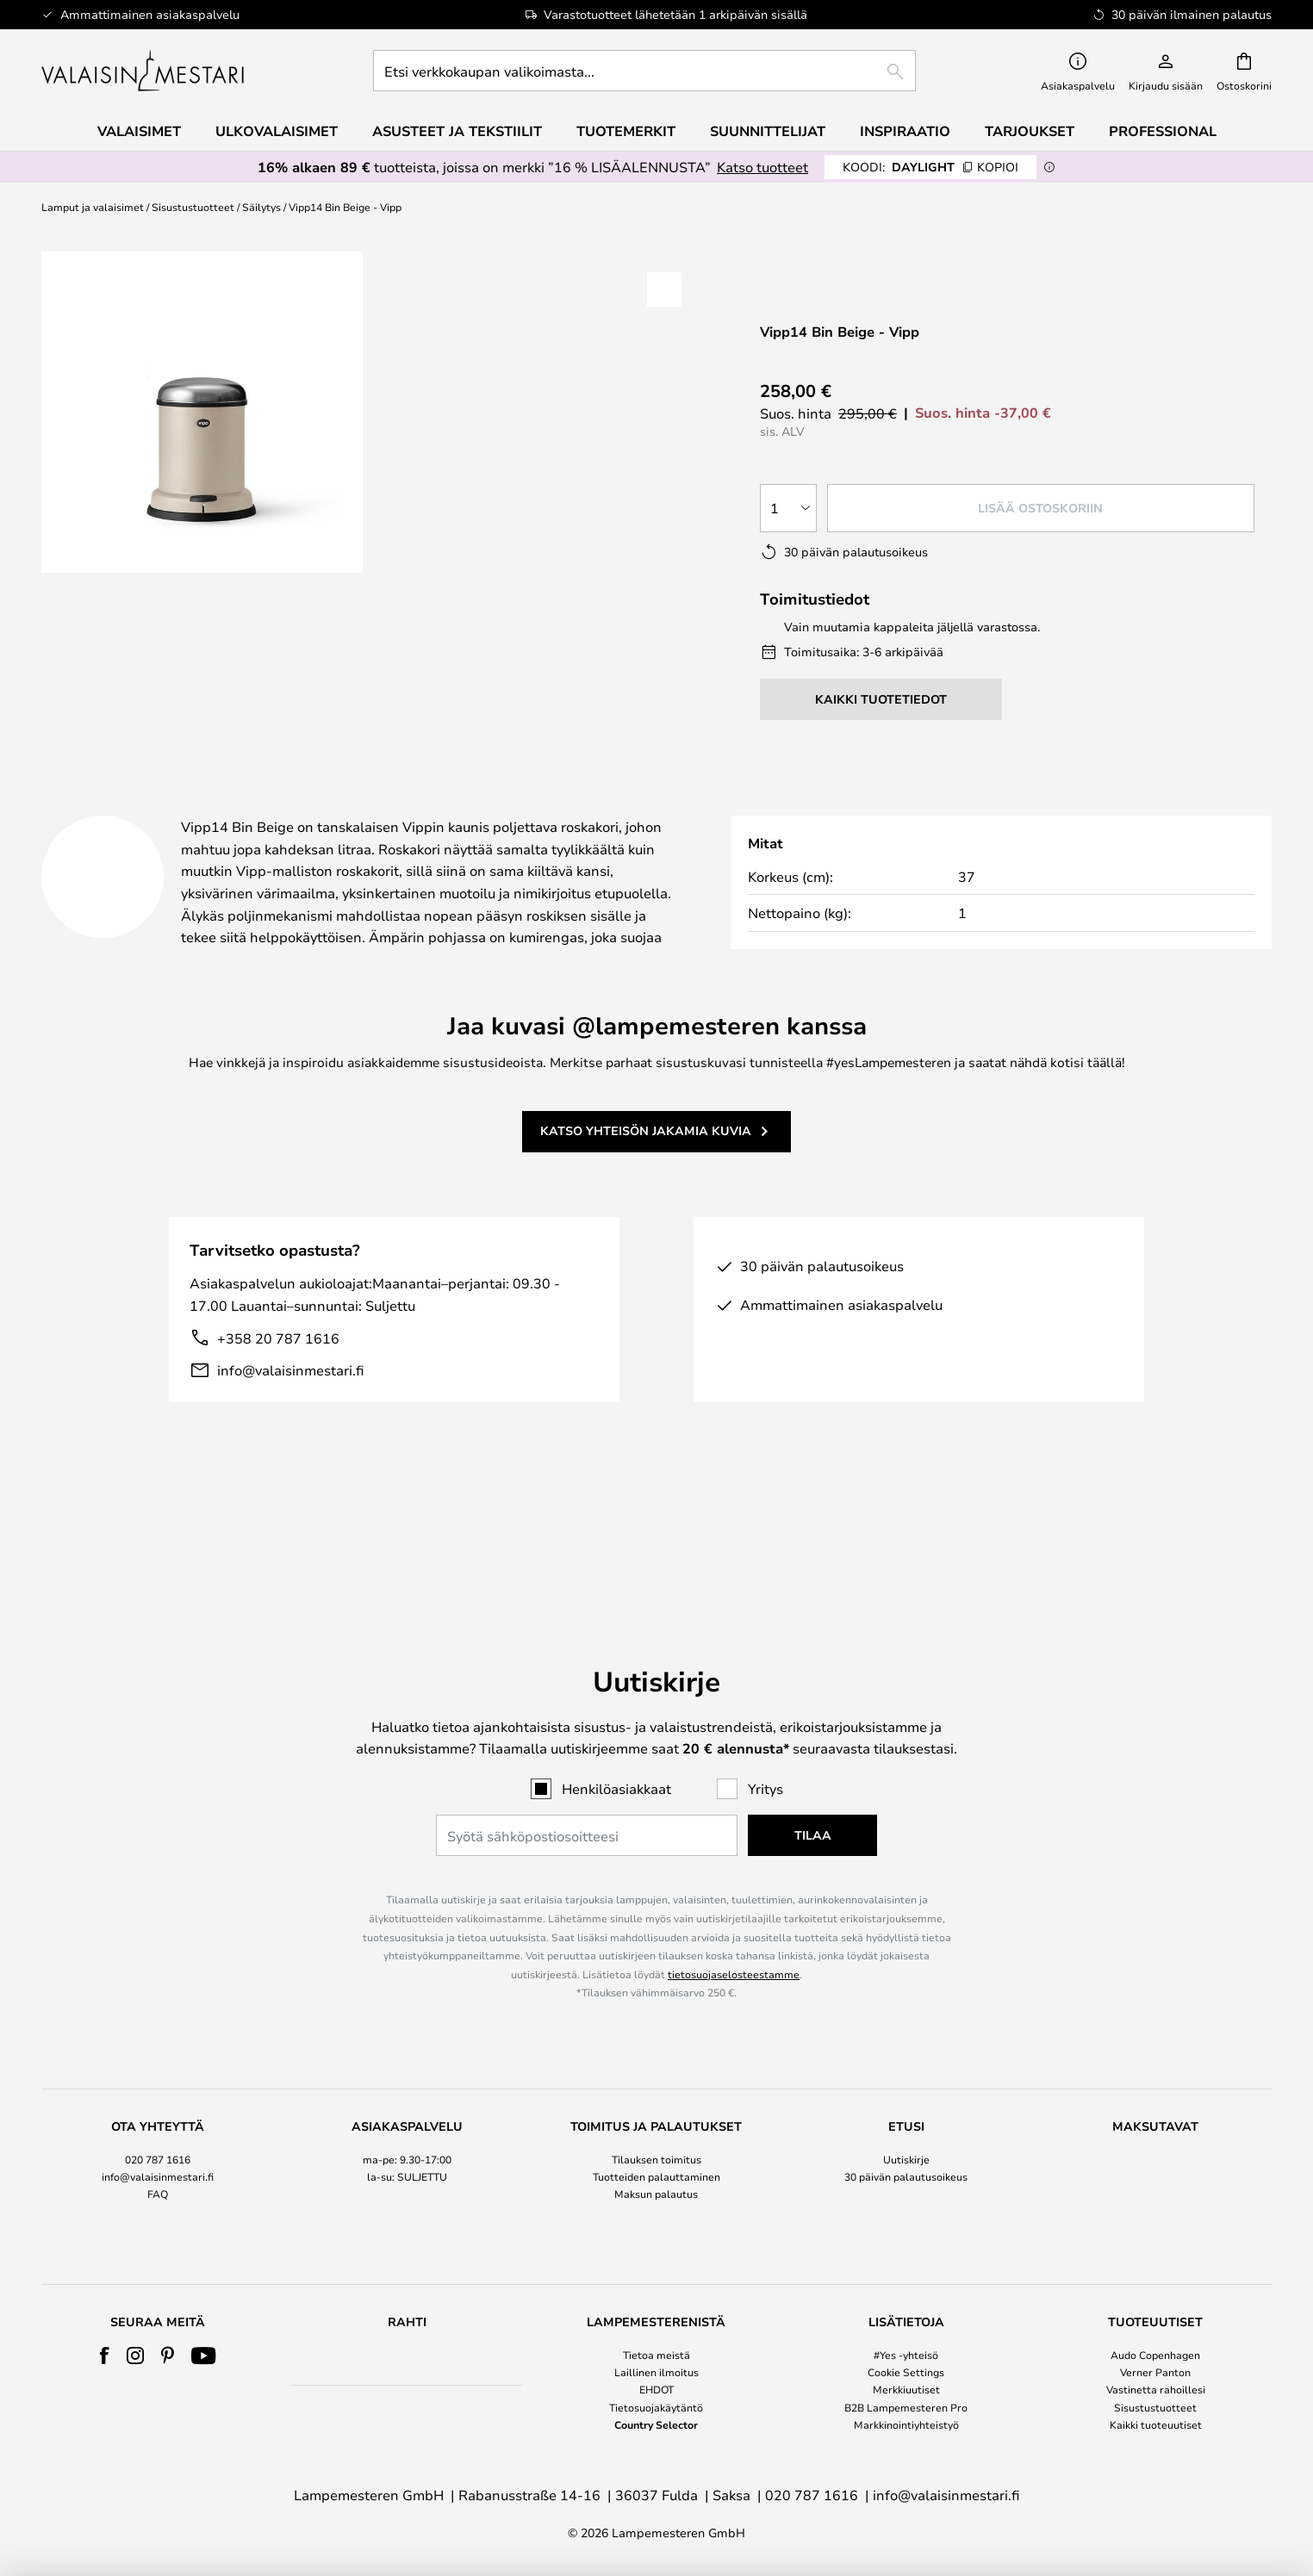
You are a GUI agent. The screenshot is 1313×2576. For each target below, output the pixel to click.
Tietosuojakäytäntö (656, 2407)
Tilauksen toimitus (656, 2101)
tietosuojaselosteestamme (734, 1917)
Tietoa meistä (656, 2355)
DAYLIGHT (930, 166)
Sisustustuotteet (193, 207)
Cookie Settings (906, 2372)
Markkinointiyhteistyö (906, 2424)
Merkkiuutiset (906, 2389)
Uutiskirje (906, 2101)
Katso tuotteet (762, 167)
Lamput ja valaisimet (92, 207)
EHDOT (656, 2389)
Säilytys (261, 207)
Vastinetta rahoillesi (1155, 2389)
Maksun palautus (656, 2137)
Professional (1163, 130)
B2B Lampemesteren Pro (906, 2407)
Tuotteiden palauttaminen (656, 2119)
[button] (664, 289)
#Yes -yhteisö (906, 2355)
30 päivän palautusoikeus (906, 2119)
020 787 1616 (157, 2101)
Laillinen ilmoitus (656, 2372)
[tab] (191, 809)
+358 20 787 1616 (278, 1380)
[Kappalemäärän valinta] (788, 508)
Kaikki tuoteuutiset (1156, 2424)
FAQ (157, 2137)
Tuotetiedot (435, 807)
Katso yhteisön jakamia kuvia (645, 1172)
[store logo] (144, 70)
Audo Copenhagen (1155, 2355)
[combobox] (644, 70)
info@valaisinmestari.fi (290, 1412)
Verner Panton (1155, 2372)
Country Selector (656, 2424)
